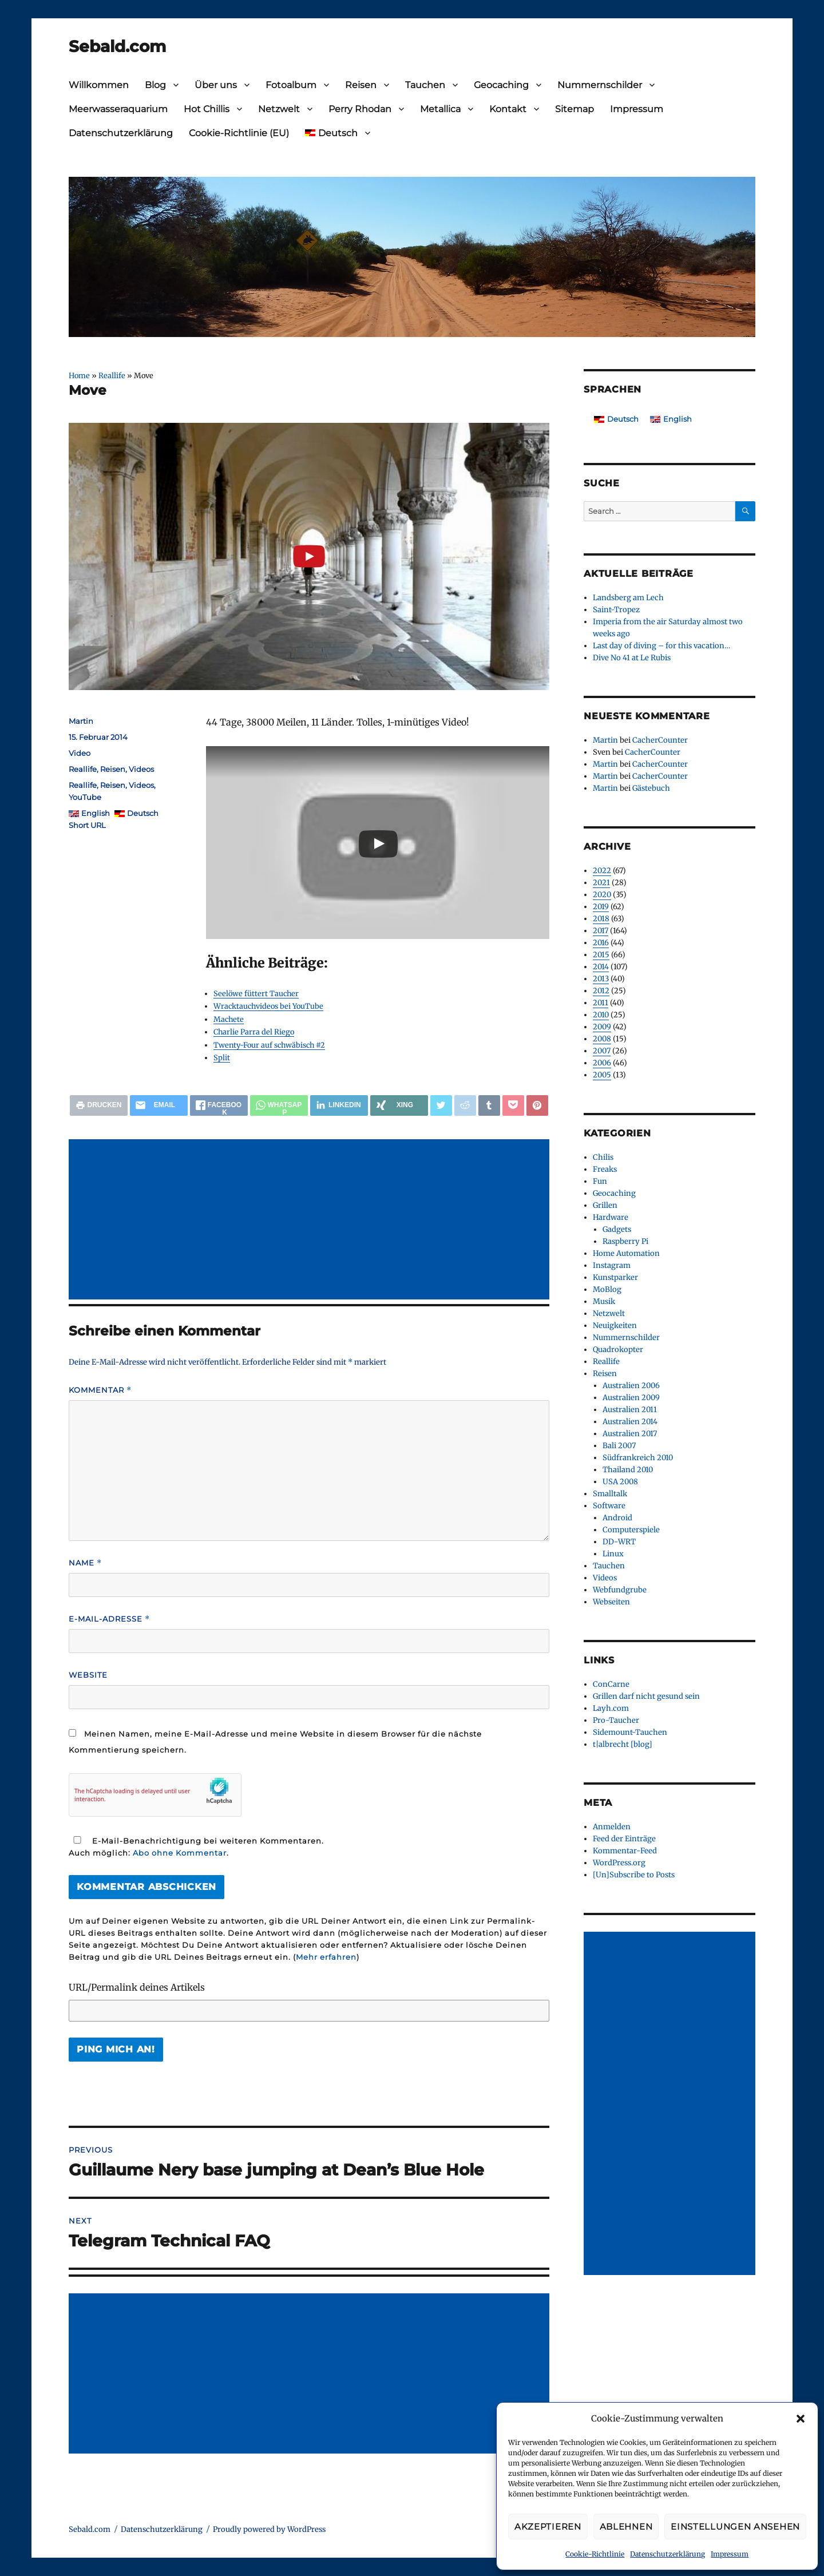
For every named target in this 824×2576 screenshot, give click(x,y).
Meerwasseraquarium (118, 109)
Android (617, 1518)
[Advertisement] (311, 1220)
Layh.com (611, 1708)
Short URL (87, 825)
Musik (604, 1301)
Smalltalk (610, 1494)
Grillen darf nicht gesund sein (646, 1696)
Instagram (612, 1265)
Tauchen (425, 85)
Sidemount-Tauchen (630, 1732)
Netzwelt (279, 109)
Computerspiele (631, 1530)
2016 (601, 943)
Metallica (440, 109)
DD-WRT (619, 1542)
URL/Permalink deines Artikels (137, 1987)
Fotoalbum (291, 85)
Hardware (610, 1217)
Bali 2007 (619, 1446)
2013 (601, 979)
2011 (600, 1003)
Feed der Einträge (624, 1839)
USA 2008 (620, 1482)
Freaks (605, 1169)
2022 (602, 870)
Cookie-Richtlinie (594, 2554)
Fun (600, 1181)
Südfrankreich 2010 (638, 1458)
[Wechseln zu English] (671, 419)
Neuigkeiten (615, 1325)
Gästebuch (651, 788)
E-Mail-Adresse (109, 1619)
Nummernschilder (599, 85)
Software (609, 1506)
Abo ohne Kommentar (180, 1852)
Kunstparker (615, 1277)
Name (85, 1563)
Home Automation (626, 1253)
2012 (601, 991)
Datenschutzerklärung (667, 2554)
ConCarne (611, 1684)
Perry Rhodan (359, 109)
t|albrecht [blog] (622, 1744)
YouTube (85, 797)
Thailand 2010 (628, 1470)
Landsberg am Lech (628, 598)
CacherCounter (660, 740)
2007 (602, 1051)
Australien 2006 (631, 1385)
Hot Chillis (206, 109)
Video (79, 753)
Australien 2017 (630, 1433)
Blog (155, 85)
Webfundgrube (620, 1590)
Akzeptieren (547, 2526)
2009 (602, 1027)
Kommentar (100, 1390)
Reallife (111, 375)
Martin (81, 721)
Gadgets (617, 1229)
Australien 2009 (631, 1397)
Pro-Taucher (616, 1720)
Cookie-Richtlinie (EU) (239, 133)
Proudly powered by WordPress (269, 2529)
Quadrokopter (618, 1349)
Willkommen (99, 85)
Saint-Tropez (616, 610)
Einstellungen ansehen (735, 2526)
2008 (602, 1039)
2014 (601, 967)
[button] (800, 2418)
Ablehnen (626, 2526)
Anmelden (612, 1827)
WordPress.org (619, 1863)
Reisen (361, 85)
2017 (600, 931)
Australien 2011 (630, 1409)
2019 (601, 906)
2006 (602, 1063)
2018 (601, 919)
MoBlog (607, 1289)
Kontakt (507, 109)
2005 (602, 1075)
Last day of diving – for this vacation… (661, 646)
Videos (141, 769)
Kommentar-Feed (625, 1851)
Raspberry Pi (625, 1241)
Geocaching (501, 85)
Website (88, 1674)
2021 (601, 882)
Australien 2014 (630, 1421)
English (95, 813)
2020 (602, 894)
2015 (601, 955)
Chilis (603, 1157)
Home (79, 375)
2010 (601, 1015)
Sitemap (574, 109)
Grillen (605, 1205)
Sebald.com (117, 46)
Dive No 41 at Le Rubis (632, 658)
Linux (613, 1554)
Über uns (216, 85)
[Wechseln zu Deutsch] (616, 419)
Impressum (729, 2554)
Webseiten (611, 1602)
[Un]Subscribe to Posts (634, 1875)
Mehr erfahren (326, 1956)
